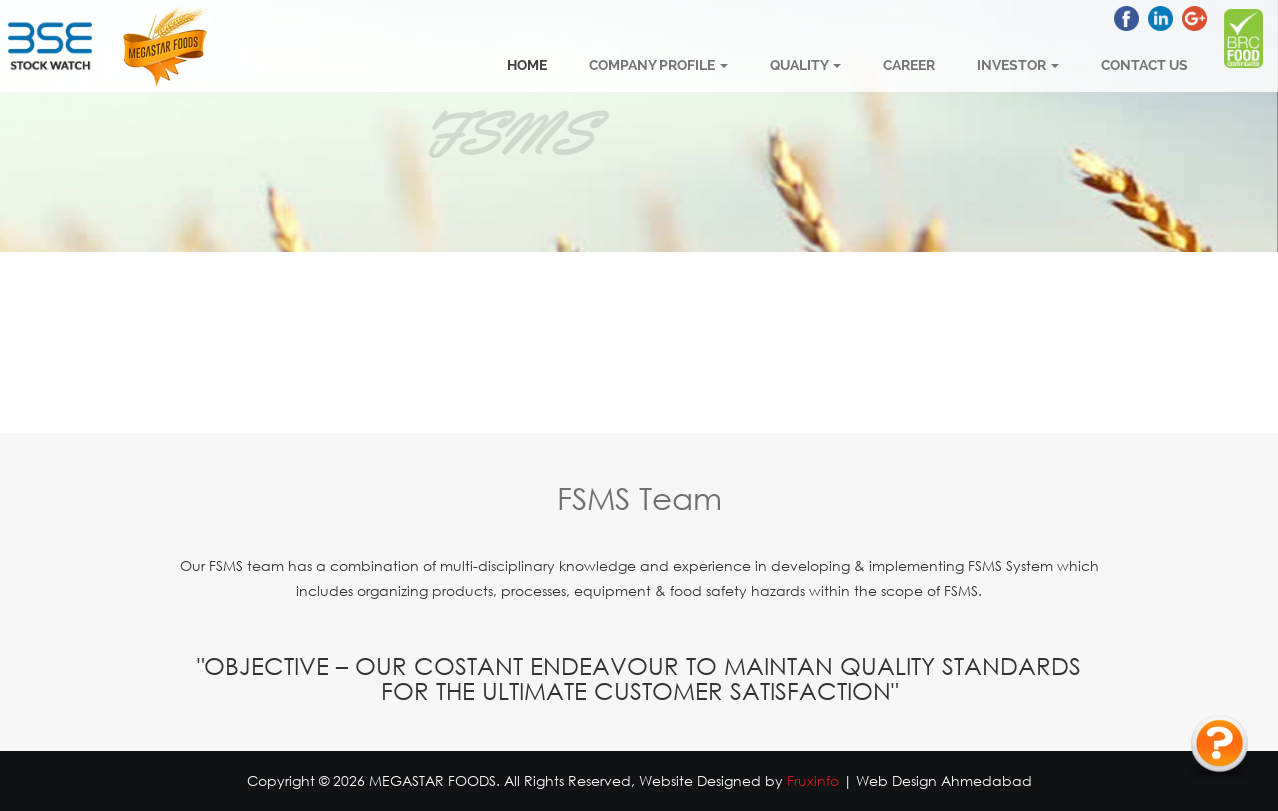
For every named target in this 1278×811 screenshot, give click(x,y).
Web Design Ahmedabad (944, 780)
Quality (805, 65)
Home (527, 65)
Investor (1018, 65)
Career (909, 65)
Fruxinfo (813, 780)
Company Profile (658, 65)
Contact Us (1144, 65)
